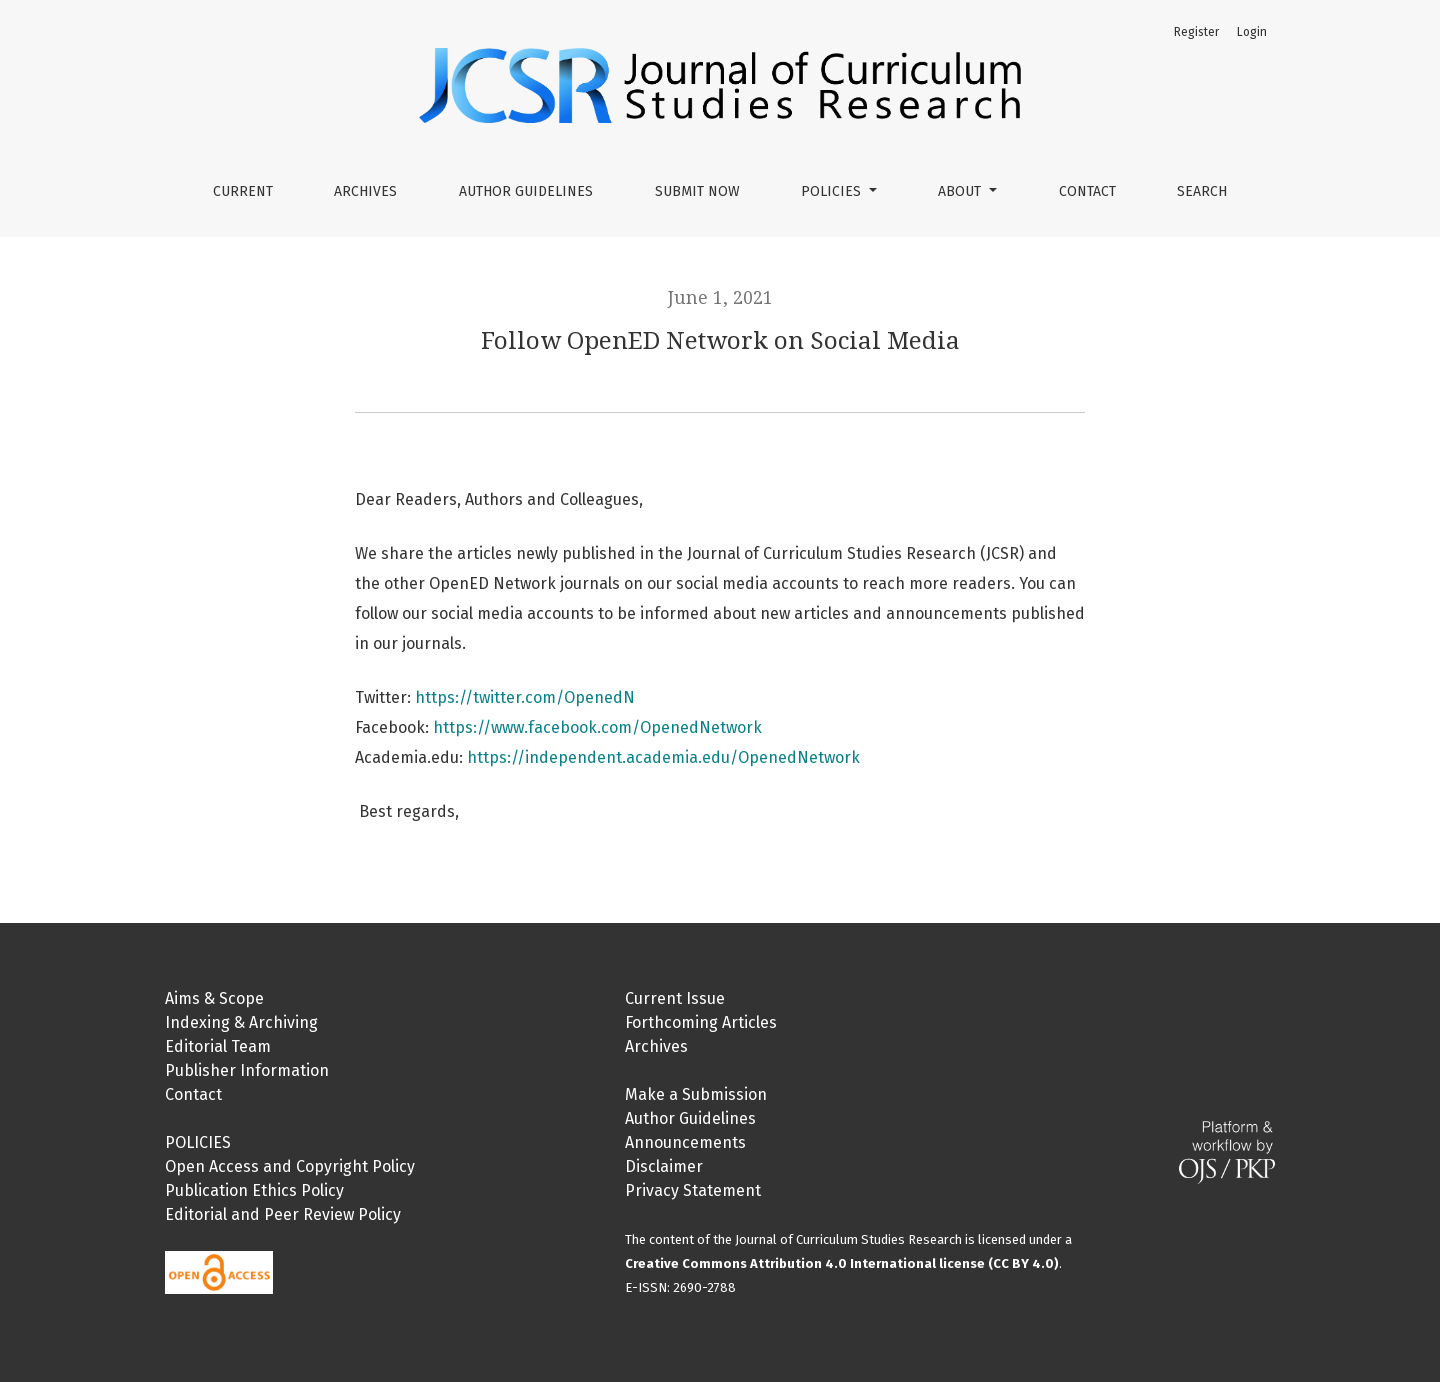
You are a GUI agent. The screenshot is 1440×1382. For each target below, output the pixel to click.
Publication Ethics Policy (254, 1190)
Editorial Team (218, 1046)
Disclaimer (664, 1166)
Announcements (685, 1142)
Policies (833, 191)
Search (1202, 191)
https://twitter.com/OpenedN (525, 697)
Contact (1087, 191)
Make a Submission (696, 1094)
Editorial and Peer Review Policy (283, 1214)
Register (1196, 32)
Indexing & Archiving (241, 1022)
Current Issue (675, 998)
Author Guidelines (526, 191)
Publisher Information (247, 1070)
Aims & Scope (214, 998)
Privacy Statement (693, 1190)
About (961, 191)
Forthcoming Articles (701, 1022)
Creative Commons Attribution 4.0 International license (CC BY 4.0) (842, 1263)
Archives (365, 191)
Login (1252, 32)
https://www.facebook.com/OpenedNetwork (597, 727)
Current (243, 191)
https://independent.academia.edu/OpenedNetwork (663, 757)
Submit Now (697, 191)
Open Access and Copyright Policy (290, 1166)
